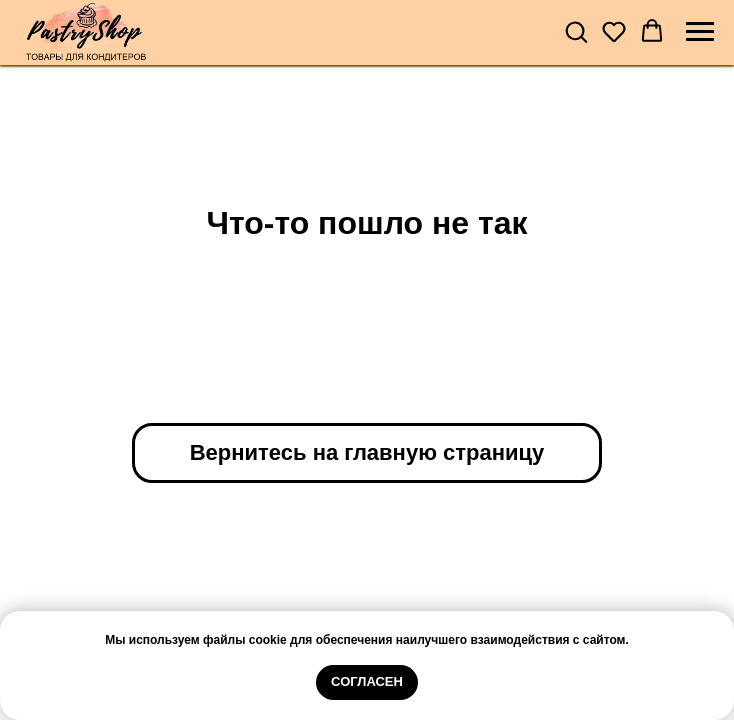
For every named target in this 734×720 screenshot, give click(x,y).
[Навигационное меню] (700, 32)
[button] (576, 31)
